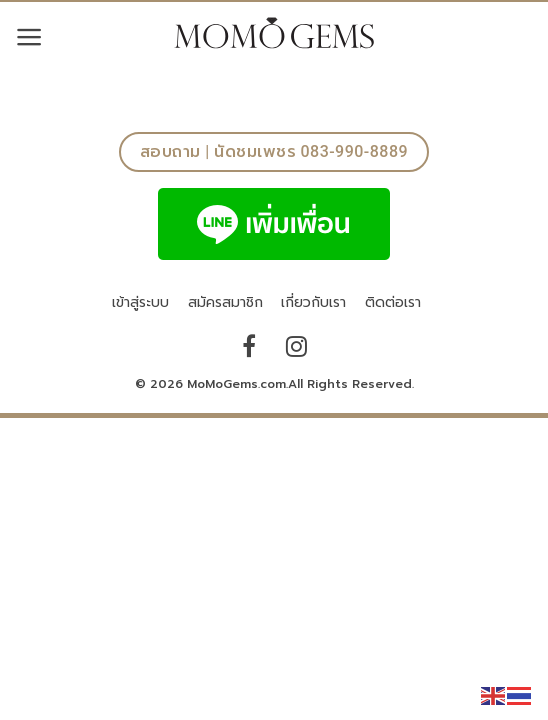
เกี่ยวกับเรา (313, 302)
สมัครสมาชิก (225, 302)
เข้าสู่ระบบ (140, 302)
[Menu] (29, 37)
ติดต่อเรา (393, 302)
